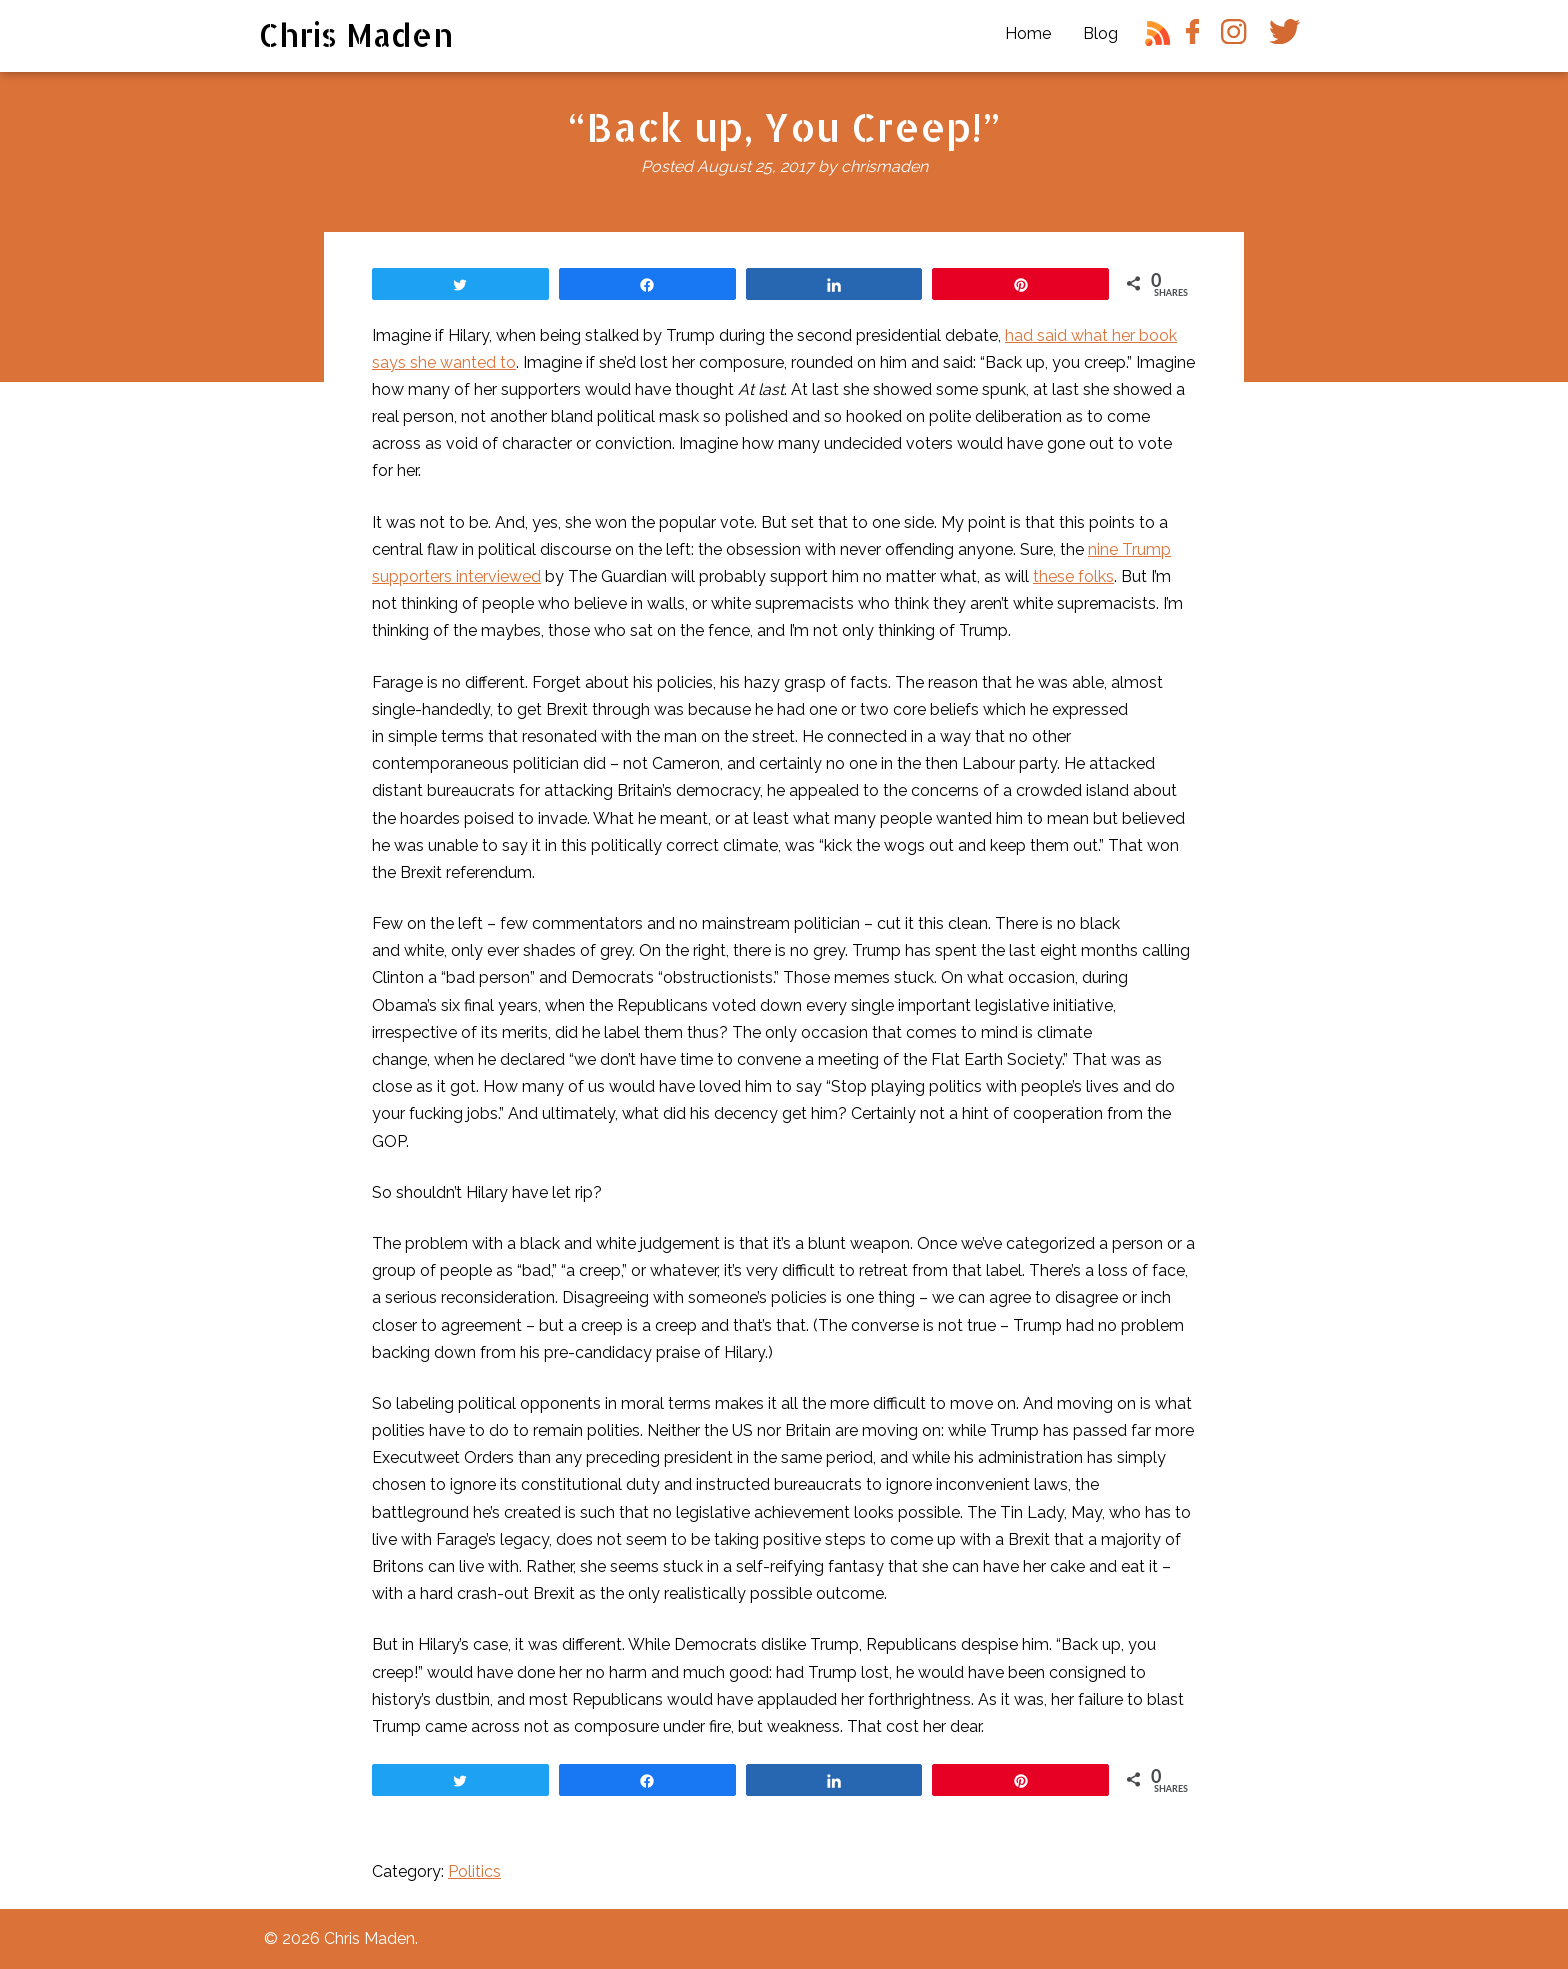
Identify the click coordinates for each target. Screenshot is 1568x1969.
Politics (474, 1871)
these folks (1073, 576)
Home (1028, 33)
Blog (1100, 33)
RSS (1161, 41)
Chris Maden (356, 34)
